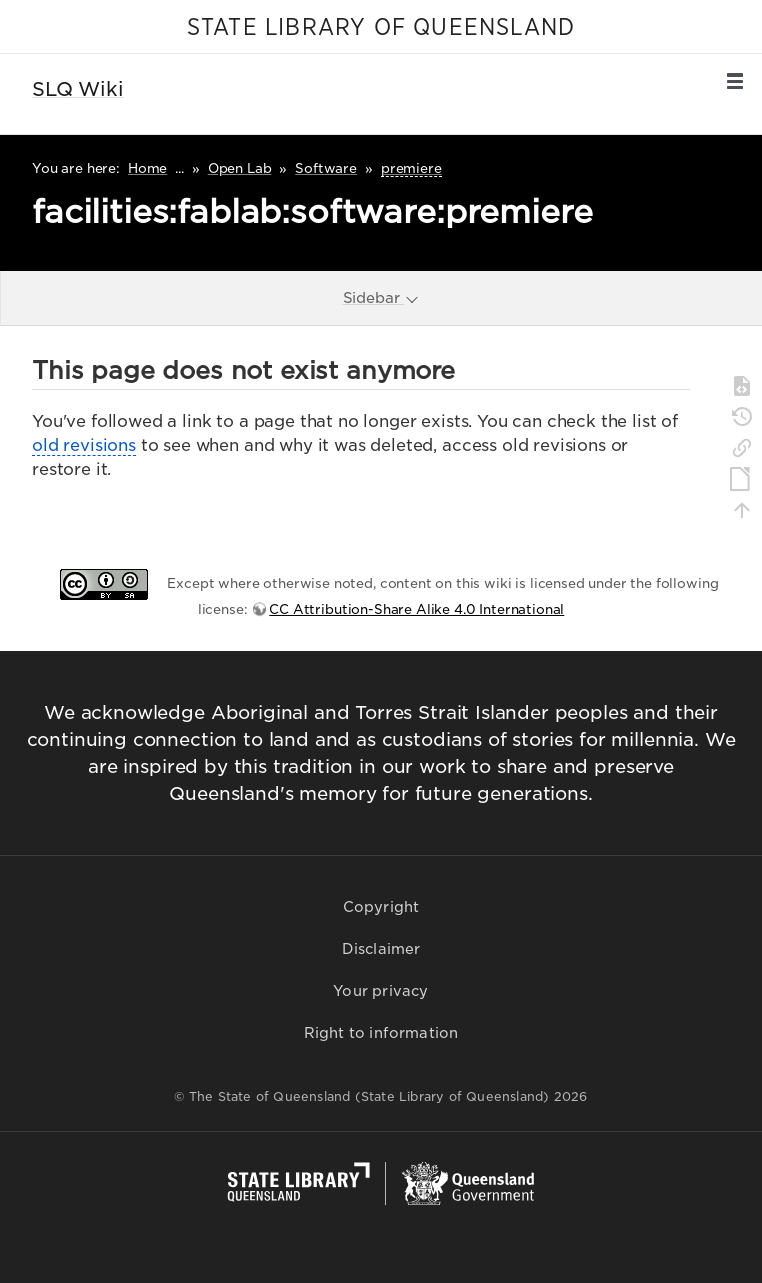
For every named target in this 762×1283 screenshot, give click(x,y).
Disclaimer (381, 949)
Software (326, 168)
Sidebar (382, 297)
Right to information (381, 1033)
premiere (411, 168)
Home (147, 168)
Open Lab (240, 168)
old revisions (84, 445)
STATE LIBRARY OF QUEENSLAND (381, 28)
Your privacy (380, 991)
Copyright (381, 907)
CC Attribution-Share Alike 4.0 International (416, 609)
